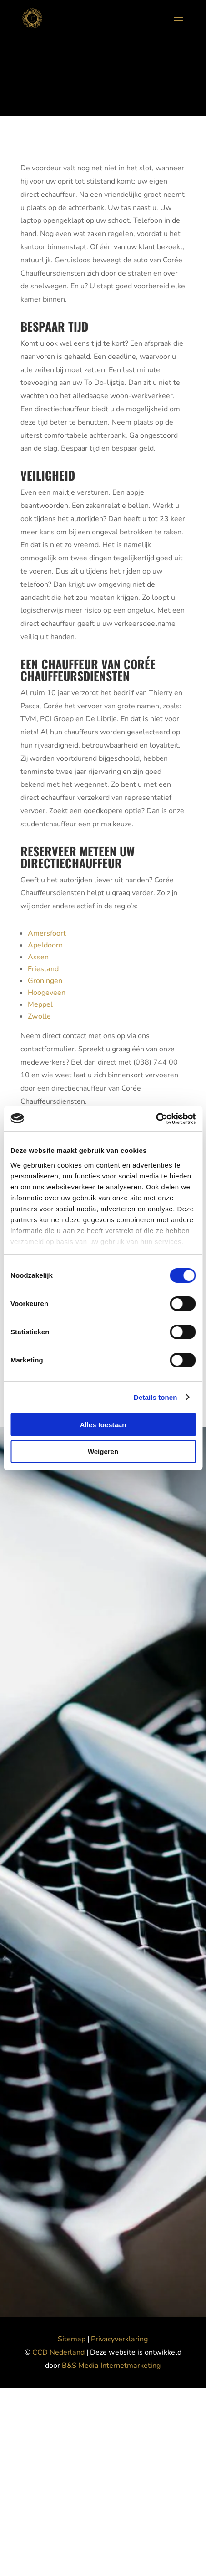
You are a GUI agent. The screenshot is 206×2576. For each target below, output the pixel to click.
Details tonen (155, 1397)
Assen (38, 957)
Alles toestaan (103, 1425)
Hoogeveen (46, 993)
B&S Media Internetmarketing (111, 2366)
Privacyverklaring (119, 2339)
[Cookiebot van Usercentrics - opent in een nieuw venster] (156, 1119)
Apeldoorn (45, 945)
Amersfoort (47, 933)
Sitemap (71, 2339)
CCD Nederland (59, 2352)
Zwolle (39, 1016)
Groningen (45, 981)
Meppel (40, 1004)
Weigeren (103, 1451)
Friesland (43, 969)
